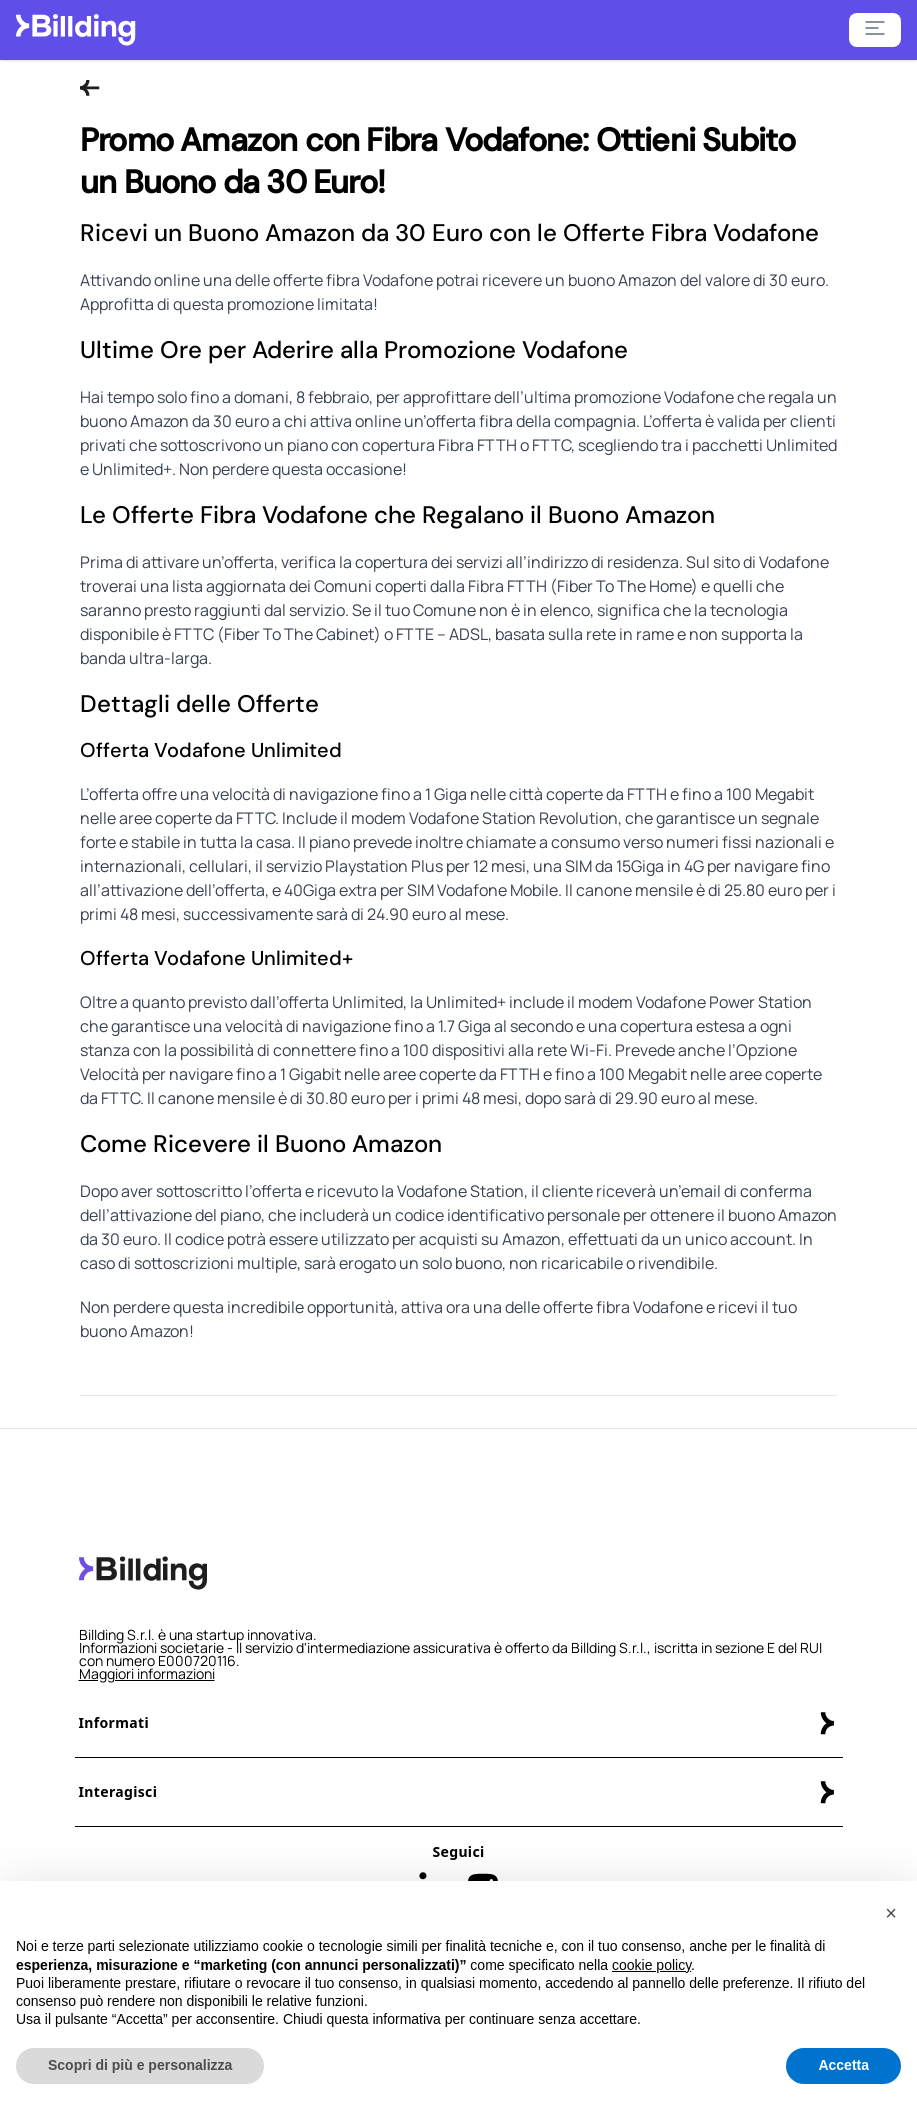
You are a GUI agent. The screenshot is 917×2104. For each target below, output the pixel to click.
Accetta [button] (843, 2066)
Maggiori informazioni (147, 1673)
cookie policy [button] (651, 1965)
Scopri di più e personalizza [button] (140, 2066)
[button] (891, 1914)
